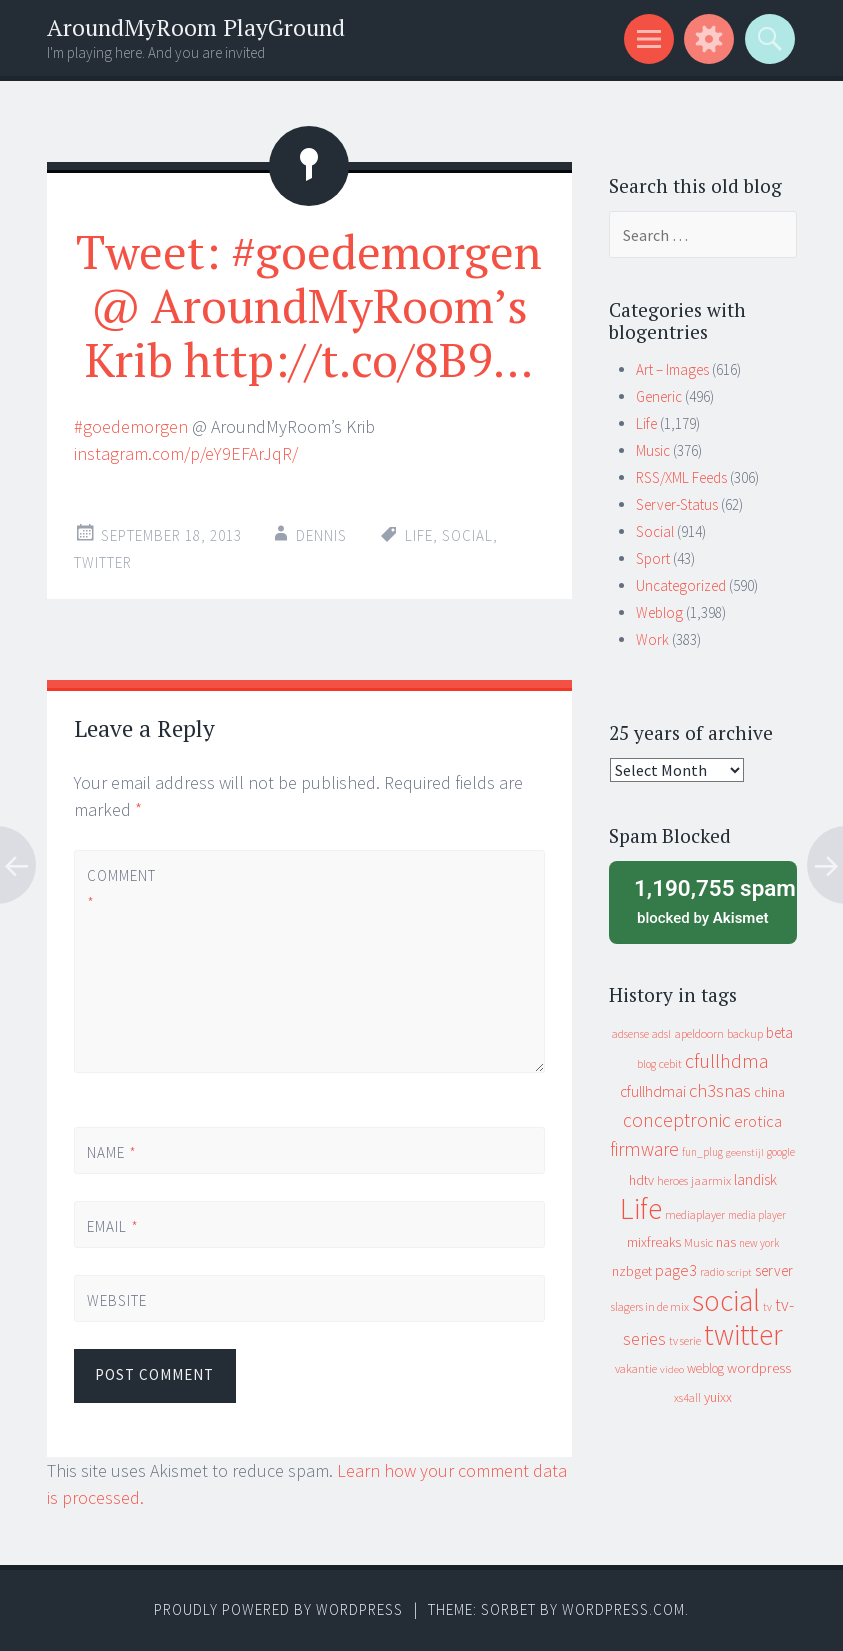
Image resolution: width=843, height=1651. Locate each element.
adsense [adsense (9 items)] (630, 1034)
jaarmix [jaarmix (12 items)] (711, 1180)
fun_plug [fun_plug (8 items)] (702, 1152)
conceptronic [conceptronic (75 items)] (677, 1120)
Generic (659, 396)
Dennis (321, 535)
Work (652, 639)
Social (655, 531)
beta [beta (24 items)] (779, 1032)
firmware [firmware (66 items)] (644, 1149)
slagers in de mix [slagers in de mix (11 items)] (650, 1306)
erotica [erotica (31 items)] (758, 1121)
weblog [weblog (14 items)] (705, 1368)
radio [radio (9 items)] (712, 1272)
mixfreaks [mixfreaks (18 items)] (654, 1242)
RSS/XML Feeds (681, 477)
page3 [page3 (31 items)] (676, 1270)
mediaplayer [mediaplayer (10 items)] (695, 1214)
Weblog (659, 612)
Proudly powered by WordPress (278, 1609)
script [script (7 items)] (739, 1272)
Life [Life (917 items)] (641, 1208)
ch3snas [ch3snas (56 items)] (720, 1090)
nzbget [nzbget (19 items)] (632, 1271)
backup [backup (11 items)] (745, 1033)
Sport (653, 558)
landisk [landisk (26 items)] (755, 1179)
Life (419, 535)
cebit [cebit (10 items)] (670, 1063)
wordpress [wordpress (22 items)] (759, 1367)
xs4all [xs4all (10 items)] (687, 1397)
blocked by (708, 900)
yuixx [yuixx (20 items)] (718, 1397)
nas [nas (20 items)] (726, 1242)
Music (653, 450)
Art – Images (672, 369)
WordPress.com (623, 1609)
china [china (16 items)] (769, 1092)
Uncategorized (681, 585)
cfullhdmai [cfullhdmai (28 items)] (653, 1091)
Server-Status (677, 504)
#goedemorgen (131, 426)
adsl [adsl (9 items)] (661, 1034)
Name (112, 1152)
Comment (121, 889)
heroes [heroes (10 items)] (672, 1180)
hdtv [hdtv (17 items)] (641, 1180)
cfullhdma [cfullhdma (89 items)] (727, 1060)
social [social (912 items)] (726, 1300)
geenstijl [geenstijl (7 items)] (745, 1152)
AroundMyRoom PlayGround (196, 27)
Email (113, 1226)
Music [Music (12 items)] (698, 1242)
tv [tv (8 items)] (767, 1307)
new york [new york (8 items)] (759, 1243)
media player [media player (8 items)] (757, 1215)
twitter (103, 562)
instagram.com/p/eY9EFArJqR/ (186, 453)
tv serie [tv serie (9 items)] (685, 1341)
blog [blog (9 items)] (646, 1064)
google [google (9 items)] (781, 1152)
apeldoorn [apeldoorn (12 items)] (699, 1033)
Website (117, 1300)
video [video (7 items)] (672, 1369)
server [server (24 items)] (774, 1270)
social (467, 535)
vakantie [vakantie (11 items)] (636, 1368)
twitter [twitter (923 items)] (743, 1334)
